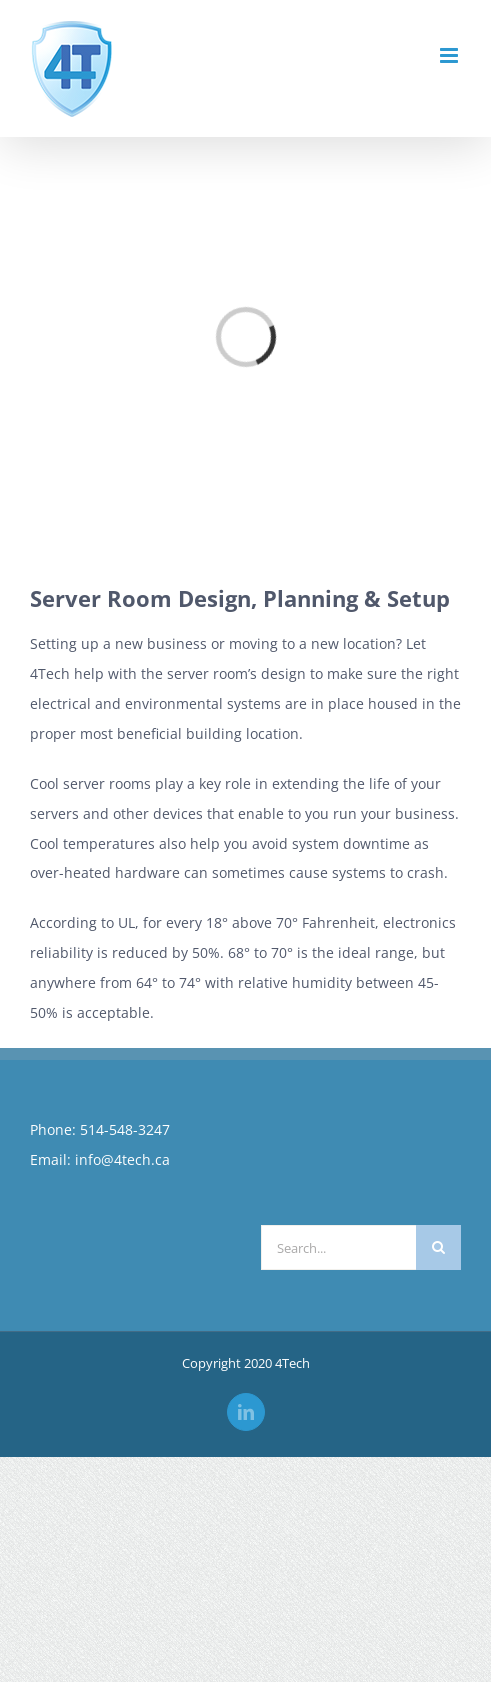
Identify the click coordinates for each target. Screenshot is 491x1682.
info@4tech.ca (122, 1159)
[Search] (438, 1247)
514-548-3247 (125, 1129)
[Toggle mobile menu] (450, 55)
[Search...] (339, 1247)
